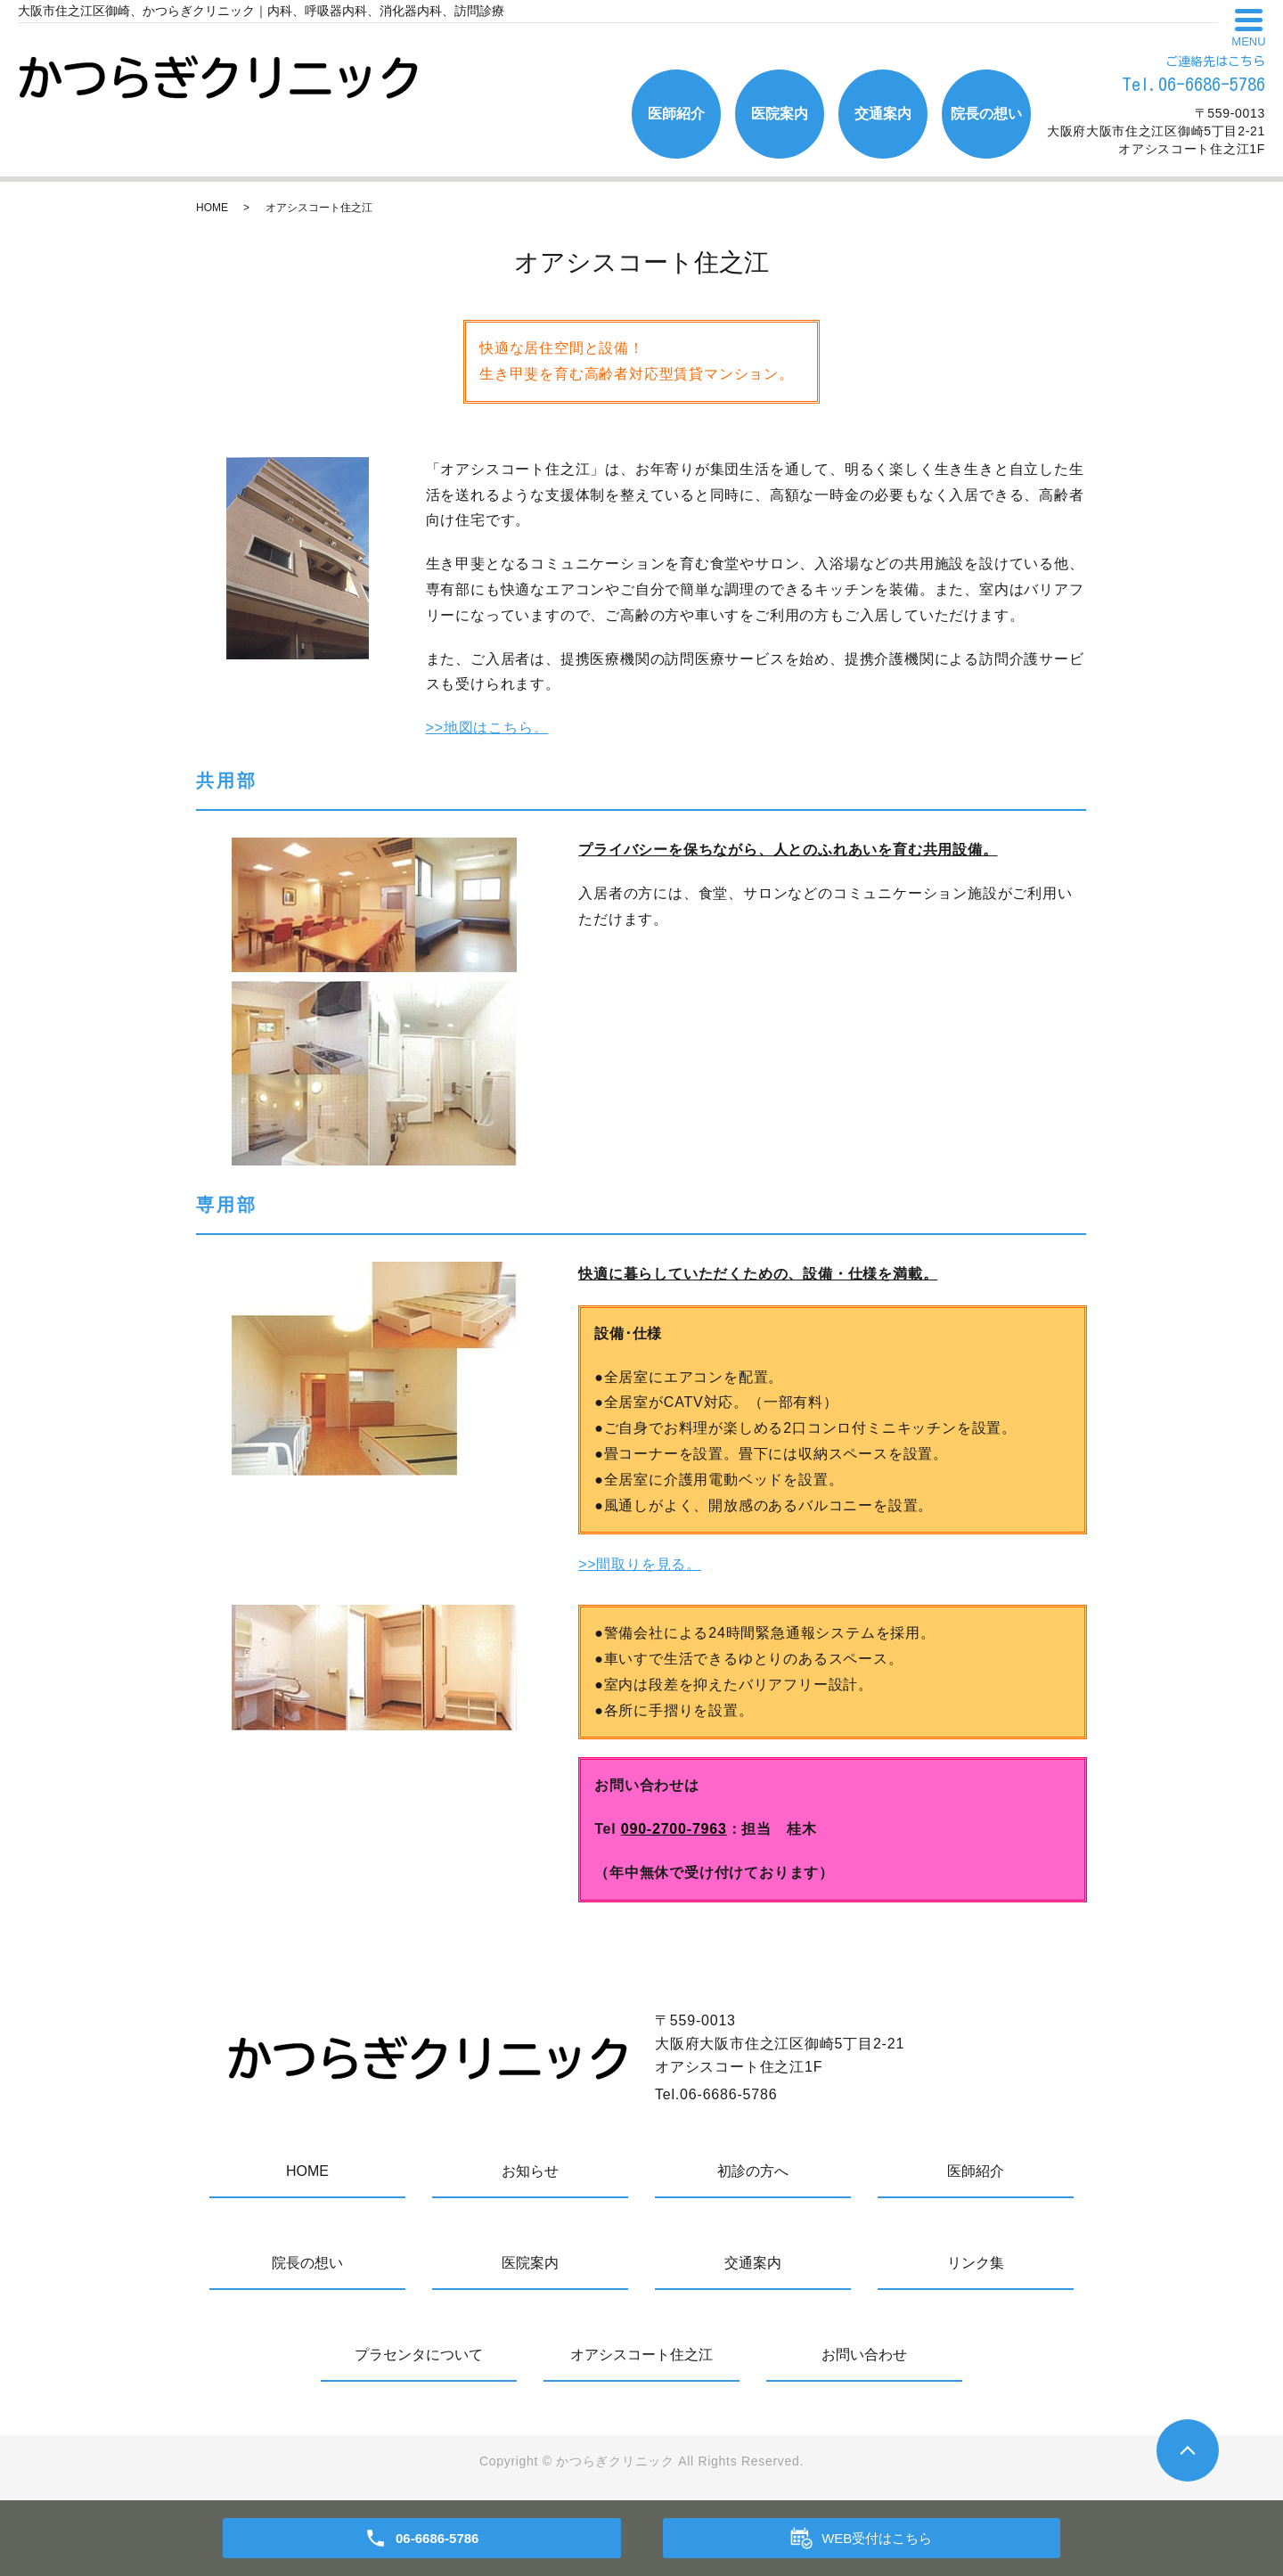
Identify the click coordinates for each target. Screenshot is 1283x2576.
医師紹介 (676, 113)
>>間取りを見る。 (639, 1564)
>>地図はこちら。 (487, 727)
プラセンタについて (419, 2354)
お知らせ (530, 2171)
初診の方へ (753, 2171)
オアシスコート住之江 (641, 2354)
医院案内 (779, 113)
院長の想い (986, 113)
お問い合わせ (864, 2354)
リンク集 (975, 2262)
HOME (212, 207)
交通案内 (882, 113)
